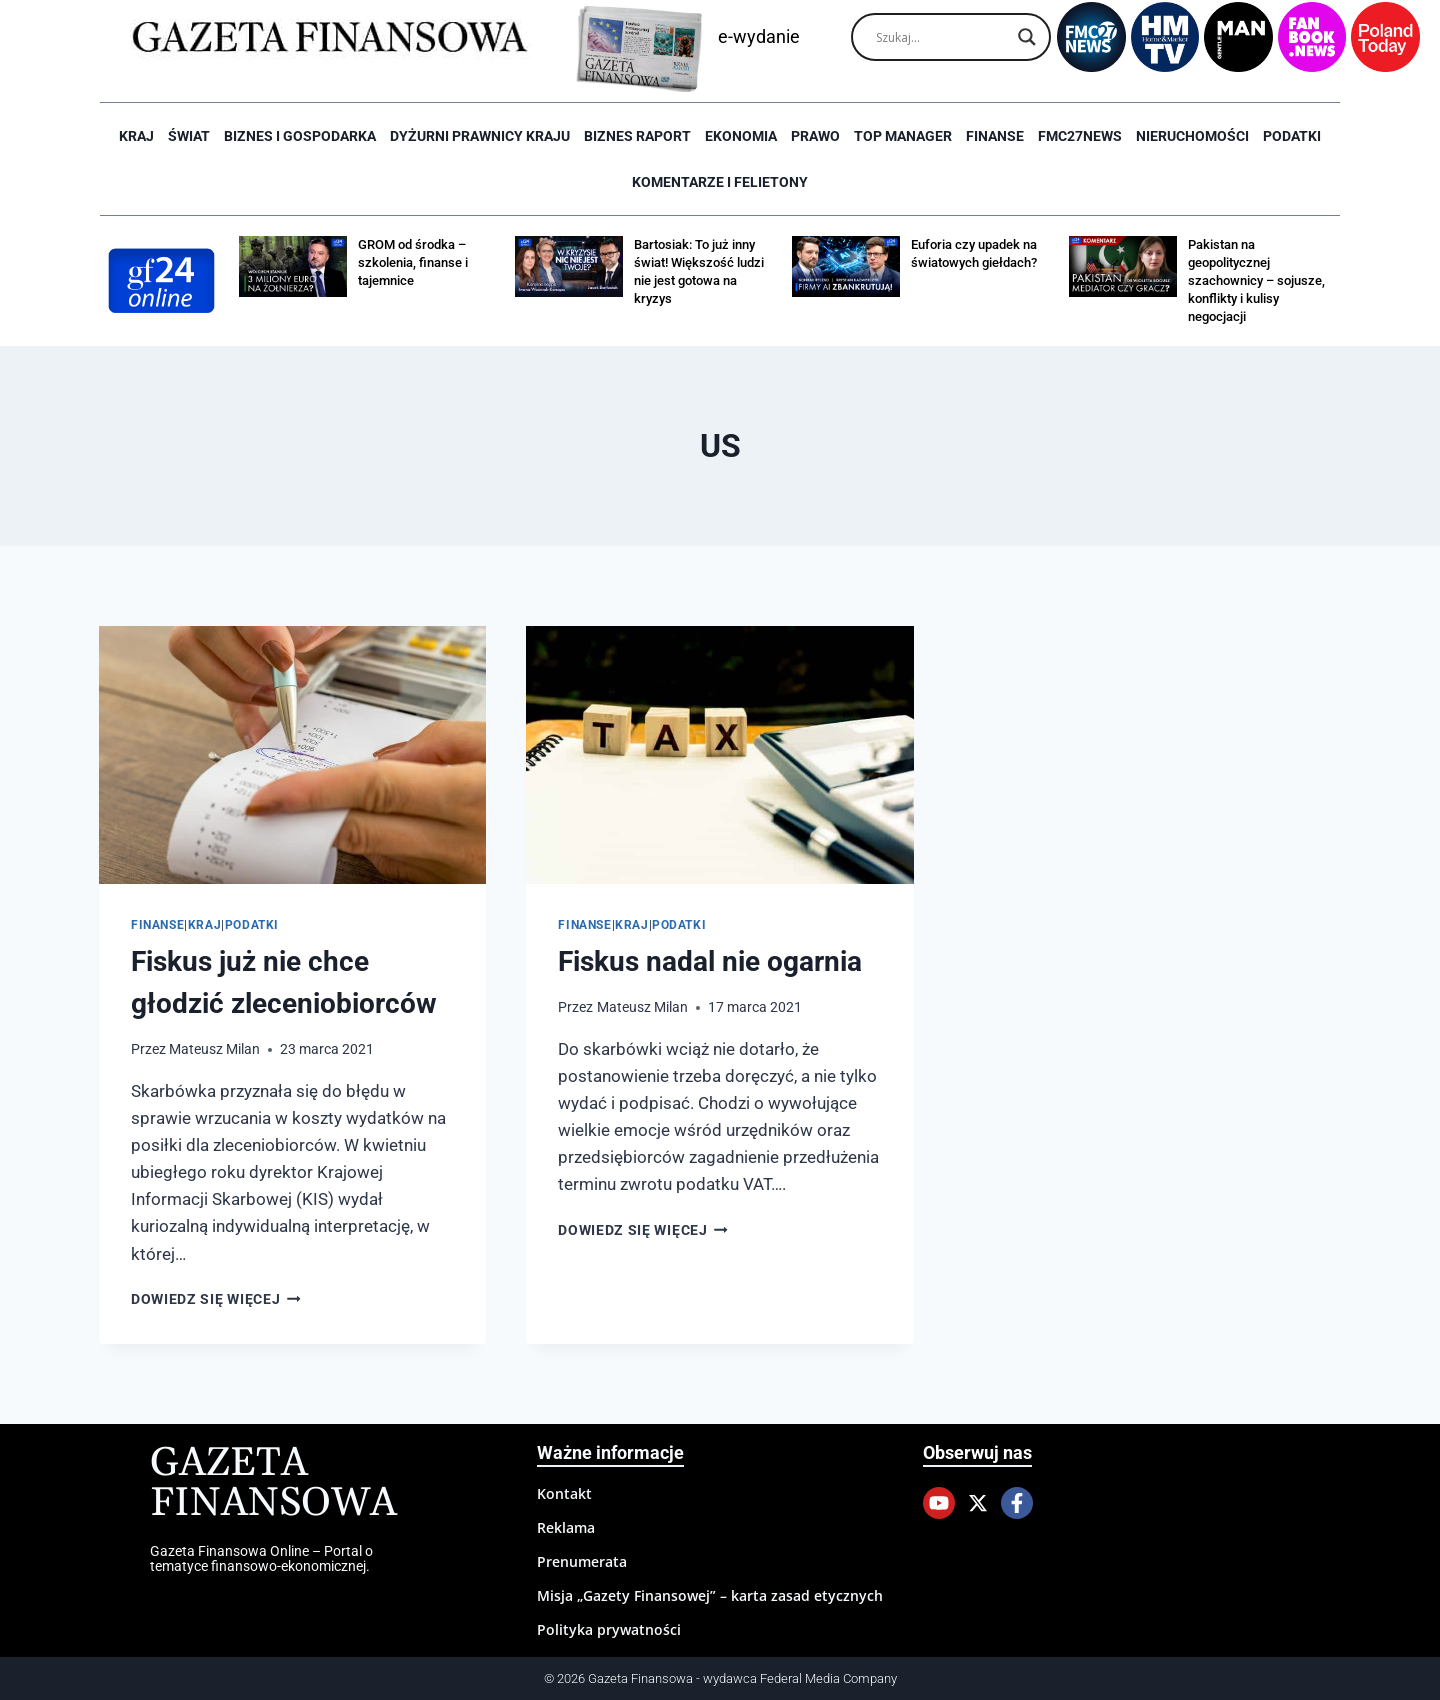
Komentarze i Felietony (720, 182)
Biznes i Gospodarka (300, 136)
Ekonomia (741, 136)
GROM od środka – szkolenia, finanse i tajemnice (413, 262)
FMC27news (1080, 136)
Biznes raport (637, 136)
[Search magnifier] (1027, 37)
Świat (189, 136)
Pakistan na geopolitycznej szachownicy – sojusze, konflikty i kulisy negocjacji (1256, 280)
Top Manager (903, 136)
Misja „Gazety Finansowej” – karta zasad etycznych (710, 1595)
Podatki (1292, 136)
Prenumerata (582, 1561)
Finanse (995, 136)
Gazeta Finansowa (273, 1483)
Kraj (136, 136)
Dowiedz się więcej (216, 1299)
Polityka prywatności (609, 1629)
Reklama (566, 1527)
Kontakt (564, 1493)
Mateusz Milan (214, 1049)
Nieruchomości (1192, 136)
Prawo (815, 136)
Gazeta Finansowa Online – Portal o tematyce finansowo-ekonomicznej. (261, 1558)
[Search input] (942, 37)
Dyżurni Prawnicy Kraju (480, 136)
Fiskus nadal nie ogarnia (710, 961)
